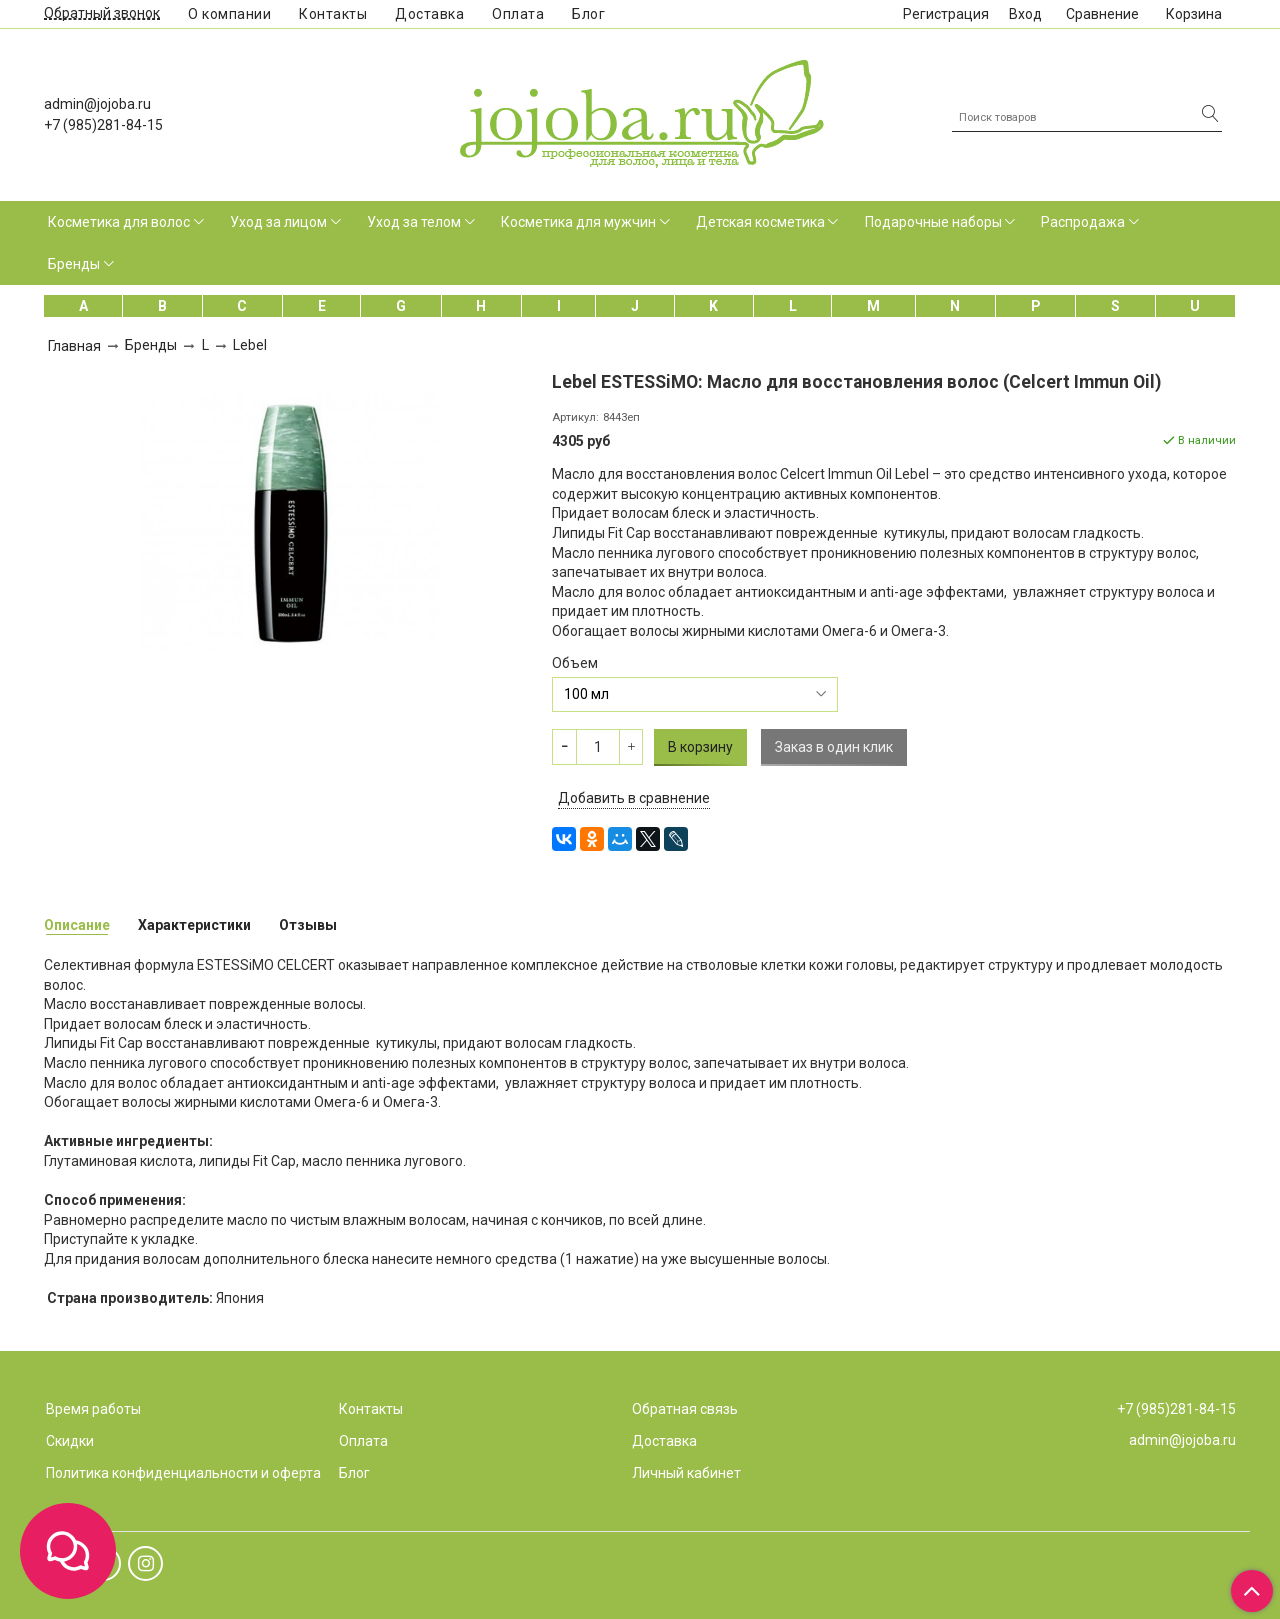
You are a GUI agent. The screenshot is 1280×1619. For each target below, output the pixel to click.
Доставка (429, 14)
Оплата (518, 14)
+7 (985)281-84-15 (103, 125)
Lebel (250, 345)
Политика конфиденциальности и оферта (183, 1473)
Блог (588, 14)
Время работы (93, 1409)
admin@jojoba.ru (97, 104)
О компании (229, 14)
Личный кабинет (686, 1473)
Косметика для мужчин (578, 222)
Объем (575, 663)
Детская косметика (760, 222)
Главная (74, 346)
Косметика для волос (119, 222)
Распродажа (1083, 222)
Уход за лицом (278, 222)
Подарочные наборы (933, 222)
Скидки (70, 1441)
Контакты (333, 14)
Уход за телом (414, 222)
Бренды (74, 264)
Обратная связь (685, 1409)
